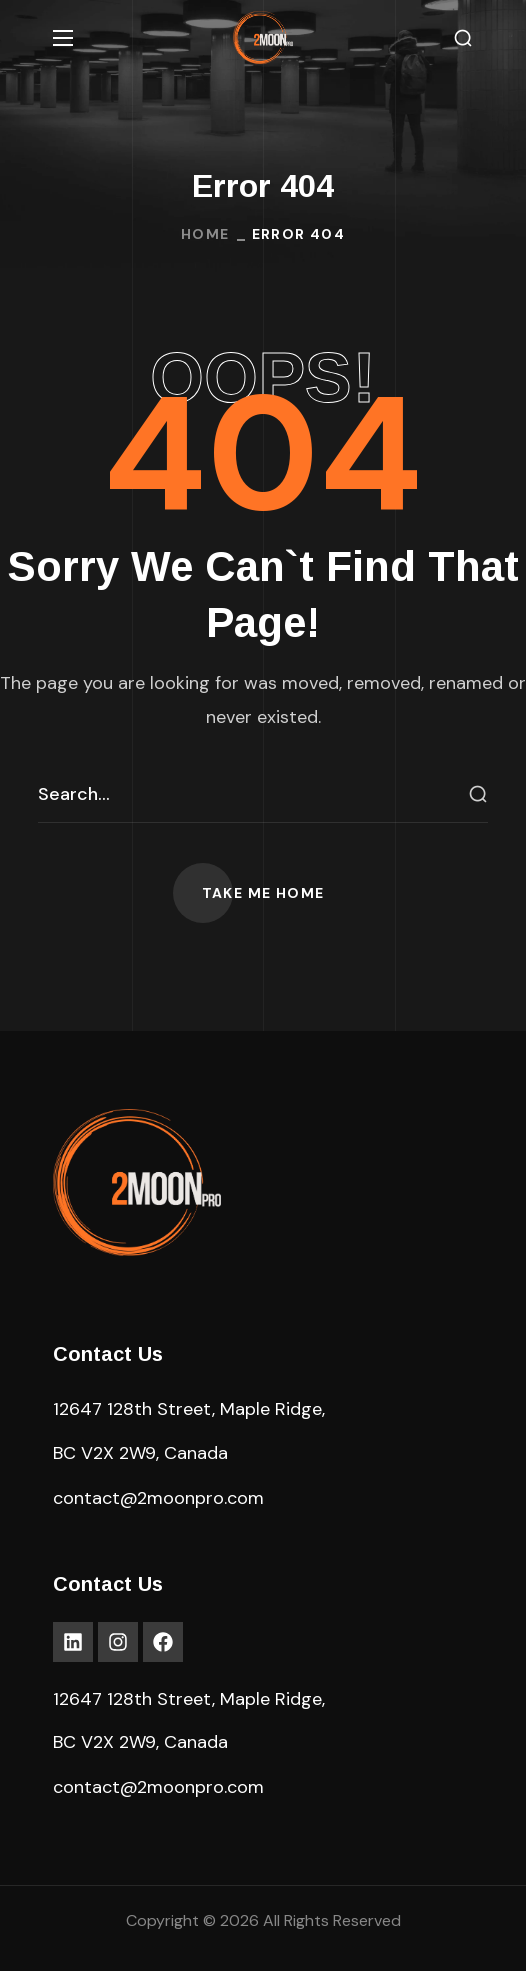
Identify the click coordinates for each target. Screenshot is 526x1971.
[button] (463, 38)
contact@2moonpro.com (158, 1498)
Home (205, 234)
